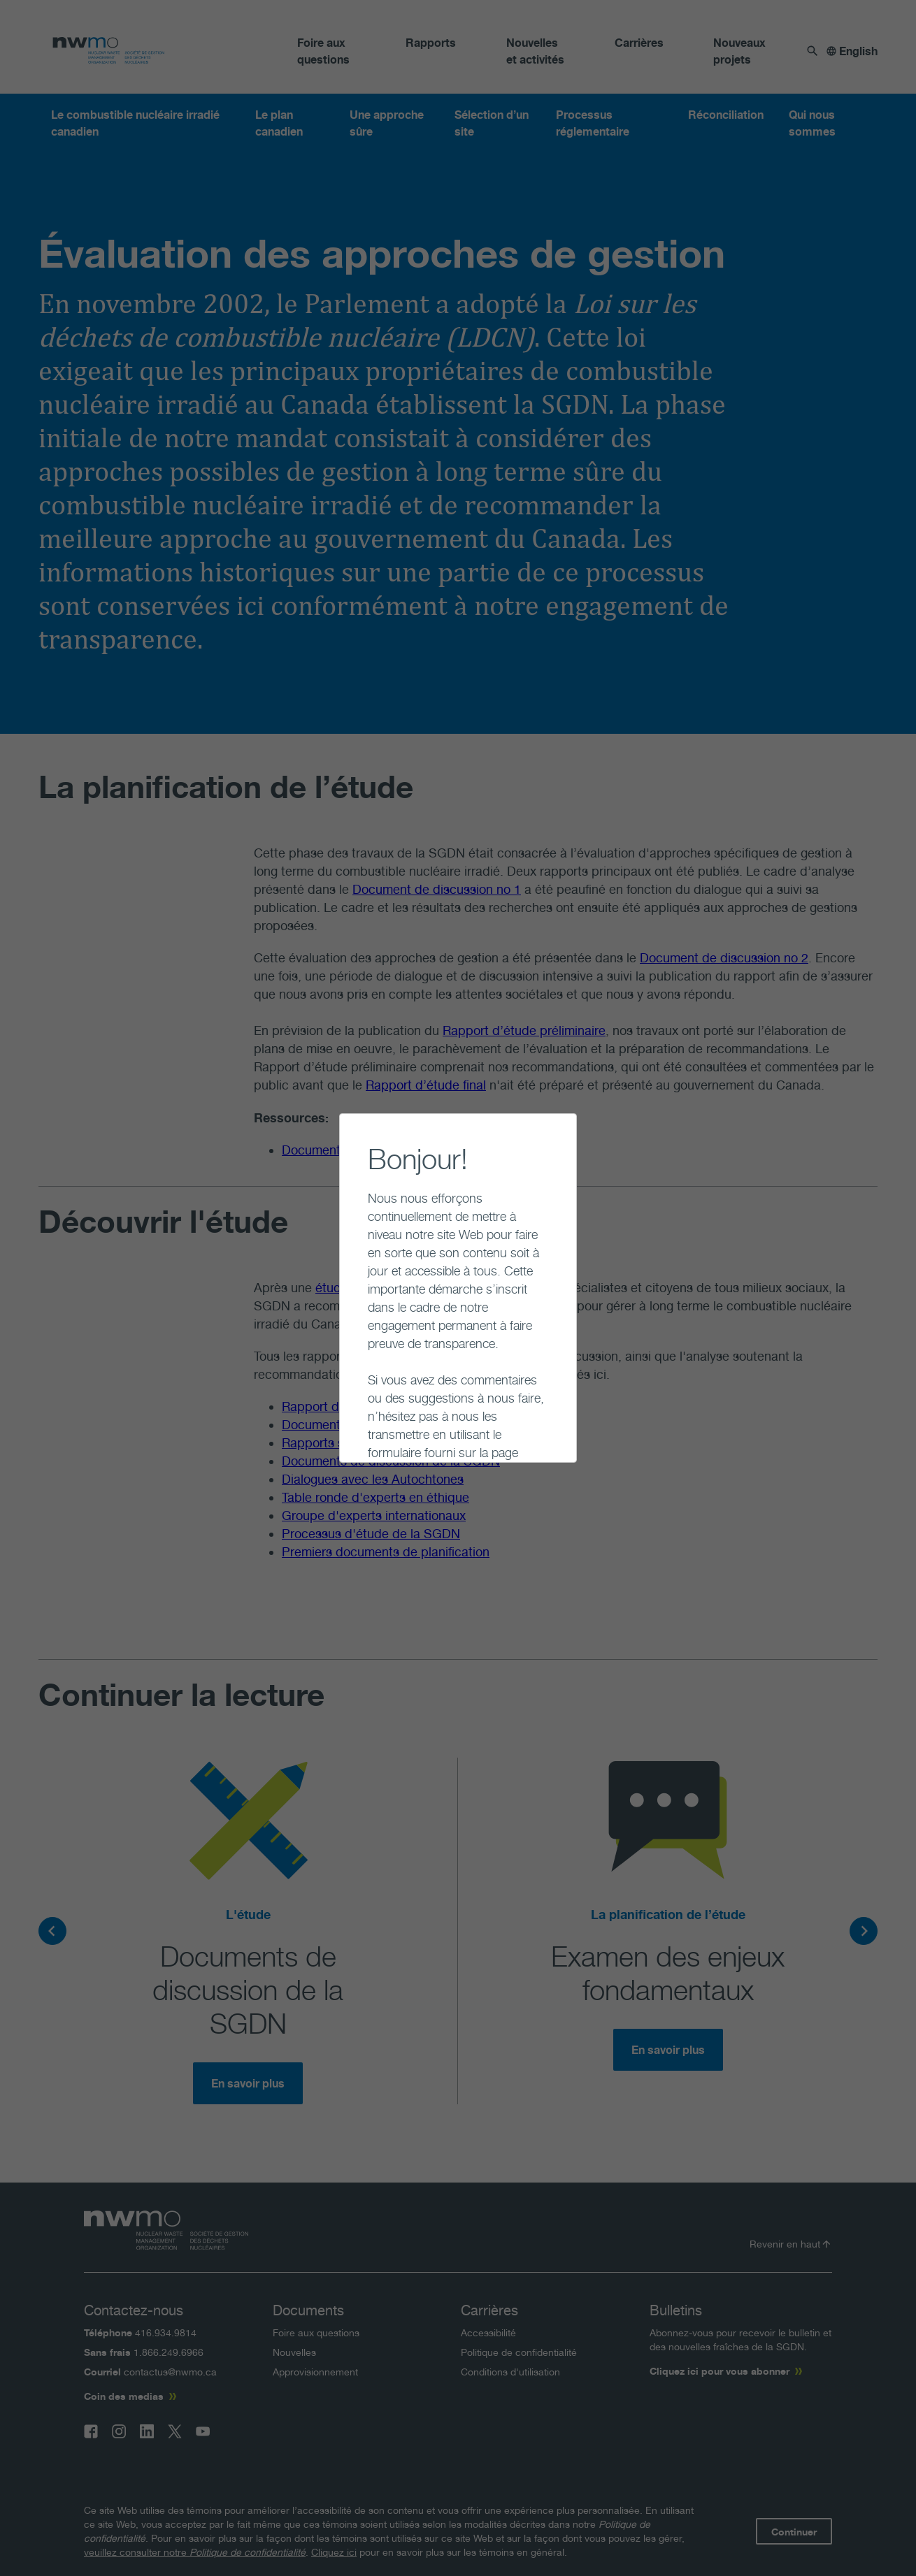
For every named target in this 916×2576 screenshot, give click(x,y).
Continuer (356, 1431)
